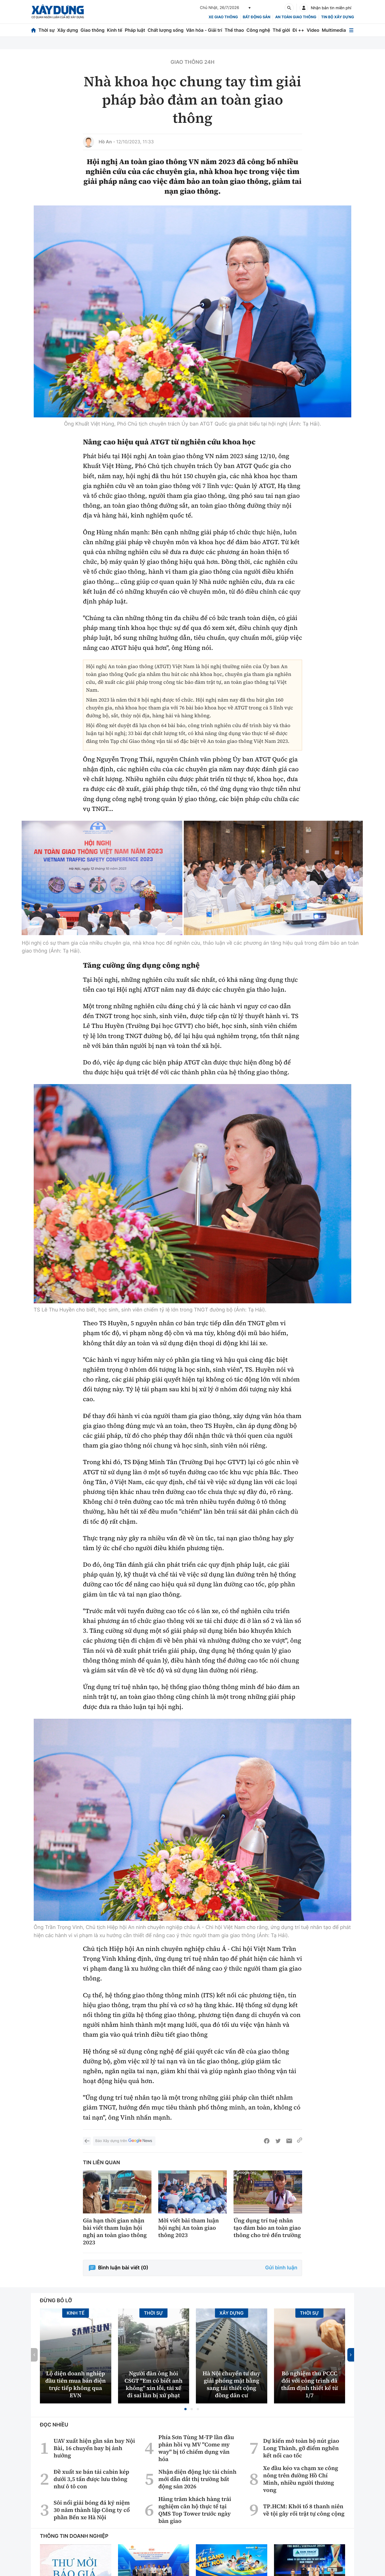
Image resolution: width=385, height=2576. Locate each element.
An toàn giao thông (295, 17)
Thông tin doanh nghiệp (74, 2571)
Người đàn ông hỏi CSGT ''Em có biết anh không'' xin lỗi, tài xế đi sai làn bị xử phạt (153, 2419)
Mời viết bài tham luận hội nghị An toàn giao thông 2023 (188, 2263)
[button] (185, 2444)
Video (313, 30)
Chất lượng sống (166, 30)
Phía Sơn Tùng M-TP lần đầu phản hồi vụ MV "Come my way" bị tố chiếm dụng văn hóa (196, 2483)
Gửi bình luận (281, 2303)
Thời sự (46, 30)
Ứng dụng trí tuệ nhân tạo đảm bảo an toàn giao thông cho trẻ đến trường (267, 2263)
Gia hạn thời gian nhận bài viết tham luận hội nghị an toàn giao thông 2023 (115, 2266)
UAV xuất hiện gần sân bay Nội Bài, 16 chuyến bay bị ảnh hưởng (94, 2483)
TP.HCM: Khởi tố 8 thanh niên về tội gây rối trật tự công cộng (304, 2545)
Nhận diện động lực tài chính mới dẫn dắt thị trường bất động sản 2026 (197, 2514)
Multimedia (334, 30)
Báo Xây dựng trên (124, 2176)
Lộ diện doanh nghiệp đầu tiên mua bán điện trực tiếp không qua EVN (75, 2419)
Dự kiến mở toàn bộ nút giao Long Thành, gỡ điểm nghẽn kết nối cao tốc (301, 2483)
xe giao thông (223, 17)
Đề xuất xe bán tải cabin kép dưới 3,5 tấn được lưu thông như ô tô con (91, 2514)
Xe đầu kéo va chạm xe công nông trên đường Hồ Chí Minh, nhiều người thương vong (300, 2514)
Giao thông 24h (192, 62)
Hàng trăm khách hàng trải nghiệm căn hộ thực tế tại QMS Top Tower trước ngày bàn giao (194, 2545)
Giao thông (92, 30)
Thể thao (234, 30)
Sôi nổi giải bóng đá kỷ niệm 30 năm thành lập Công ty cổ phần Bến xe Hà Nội (92, 2545)
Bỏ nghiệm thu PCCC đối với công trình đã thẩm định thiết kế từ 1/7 (309, 2419)
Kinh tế (115, 30)
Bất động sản (257, 17)
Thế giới (281, 30)
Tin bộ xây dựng (337, 17)
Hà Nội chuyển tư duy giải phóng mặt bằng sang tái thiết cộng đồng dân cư (232, 2419)
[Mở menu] (351, 30)
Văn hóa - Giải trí (204, 30)
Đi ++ (298, 30)
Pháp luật (135, 30)
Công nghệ (258, 30)
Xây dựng (67, 30)
